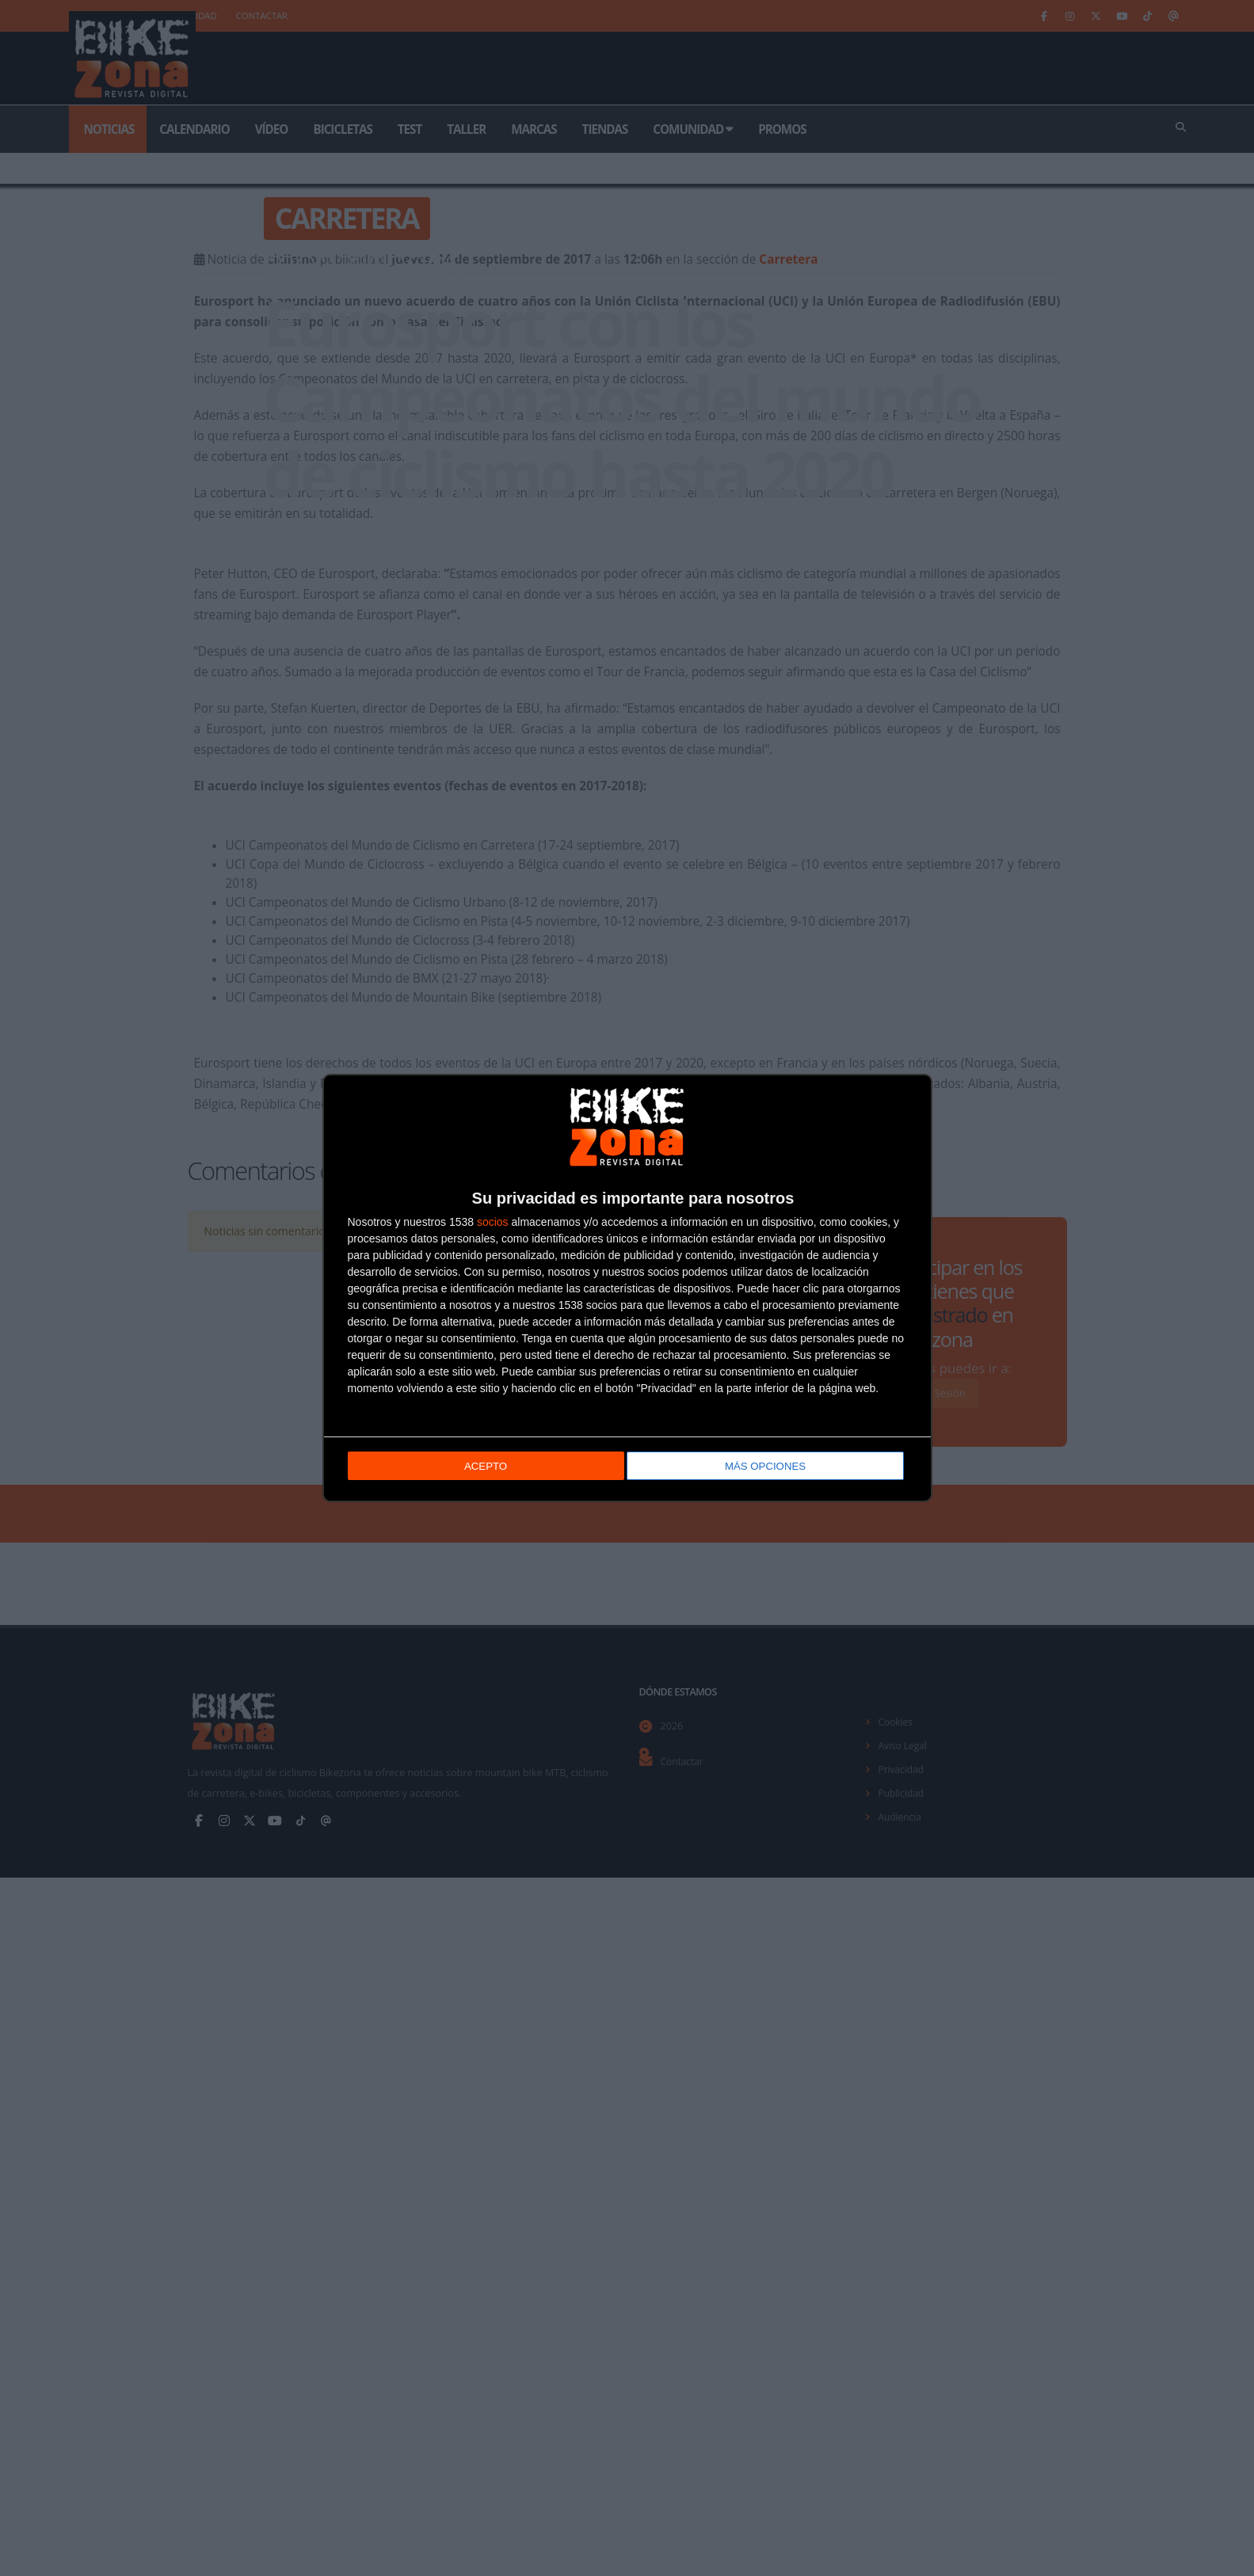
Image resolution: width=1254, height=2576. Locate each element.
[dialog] (627, 1288)
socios (493, 1223)
